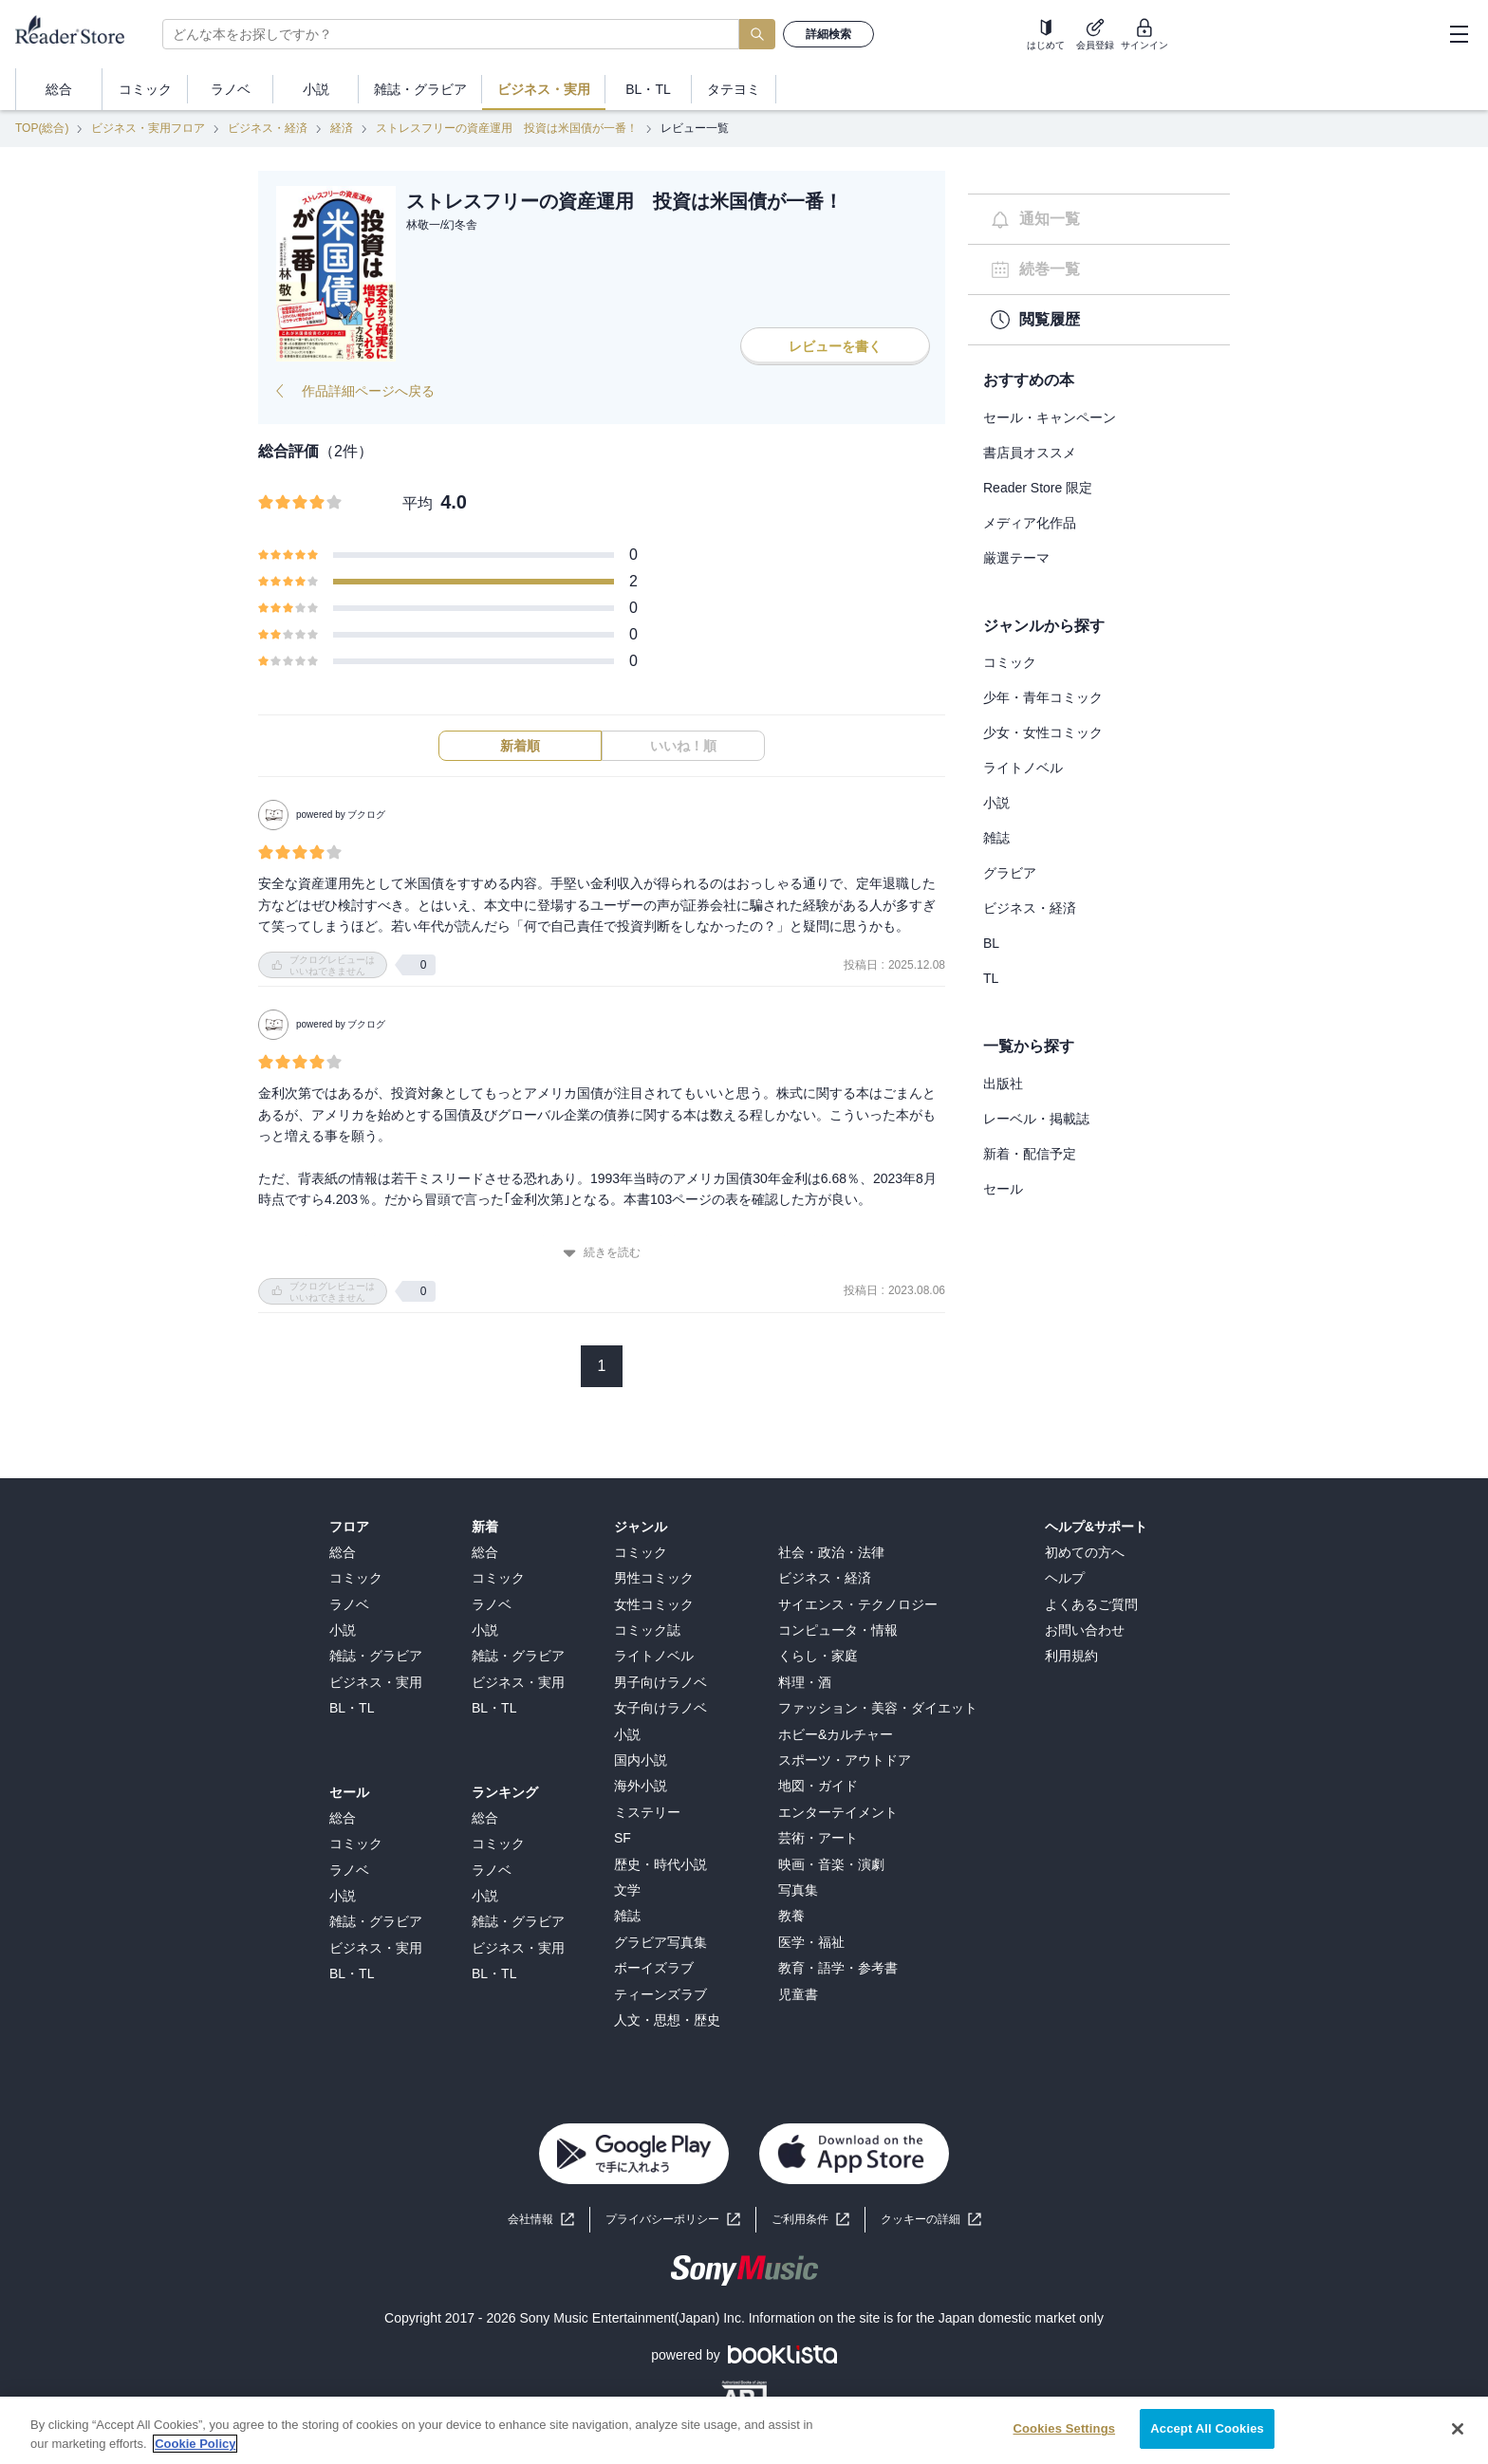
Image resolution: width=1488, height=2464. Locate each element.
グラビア (1009, 872)
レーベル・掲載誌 (1036, 1118)
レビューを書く (835, 346)
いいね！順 (683, 745)
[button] (930, 2219)
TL (990, 978)
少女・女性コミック (1043, 732)
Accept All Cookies (1207, 2441)
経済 (341, 128)
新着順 (520, 745)
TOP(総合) (41, 128)
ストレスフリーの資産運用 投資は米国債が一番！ (507, 128)
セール (1003, 1188)
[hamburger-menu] (1458, 34)
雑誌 (996, 837)
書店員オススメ (1029, 452)
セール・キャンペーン (1049, 417)
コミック (1009, 662)
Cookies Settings (1065, 2441)
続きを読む (602, 1253)
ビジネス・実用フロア (148, 128)
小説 (996, 802)
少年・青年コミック (1043, 697)
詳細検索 (828, 34)
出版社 (1003, 1083)
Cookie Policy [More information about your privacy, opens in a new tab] (195, 2456)
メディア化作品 (1029, 522)
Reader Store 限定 (1037, 487)
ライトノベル (1023, 767)
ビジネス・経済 (267, 128)
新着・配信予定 (1029, 1153)
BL (991, 943)
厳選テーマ (1016, 557)
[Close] (1458, 2441)
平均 (417, 503)
